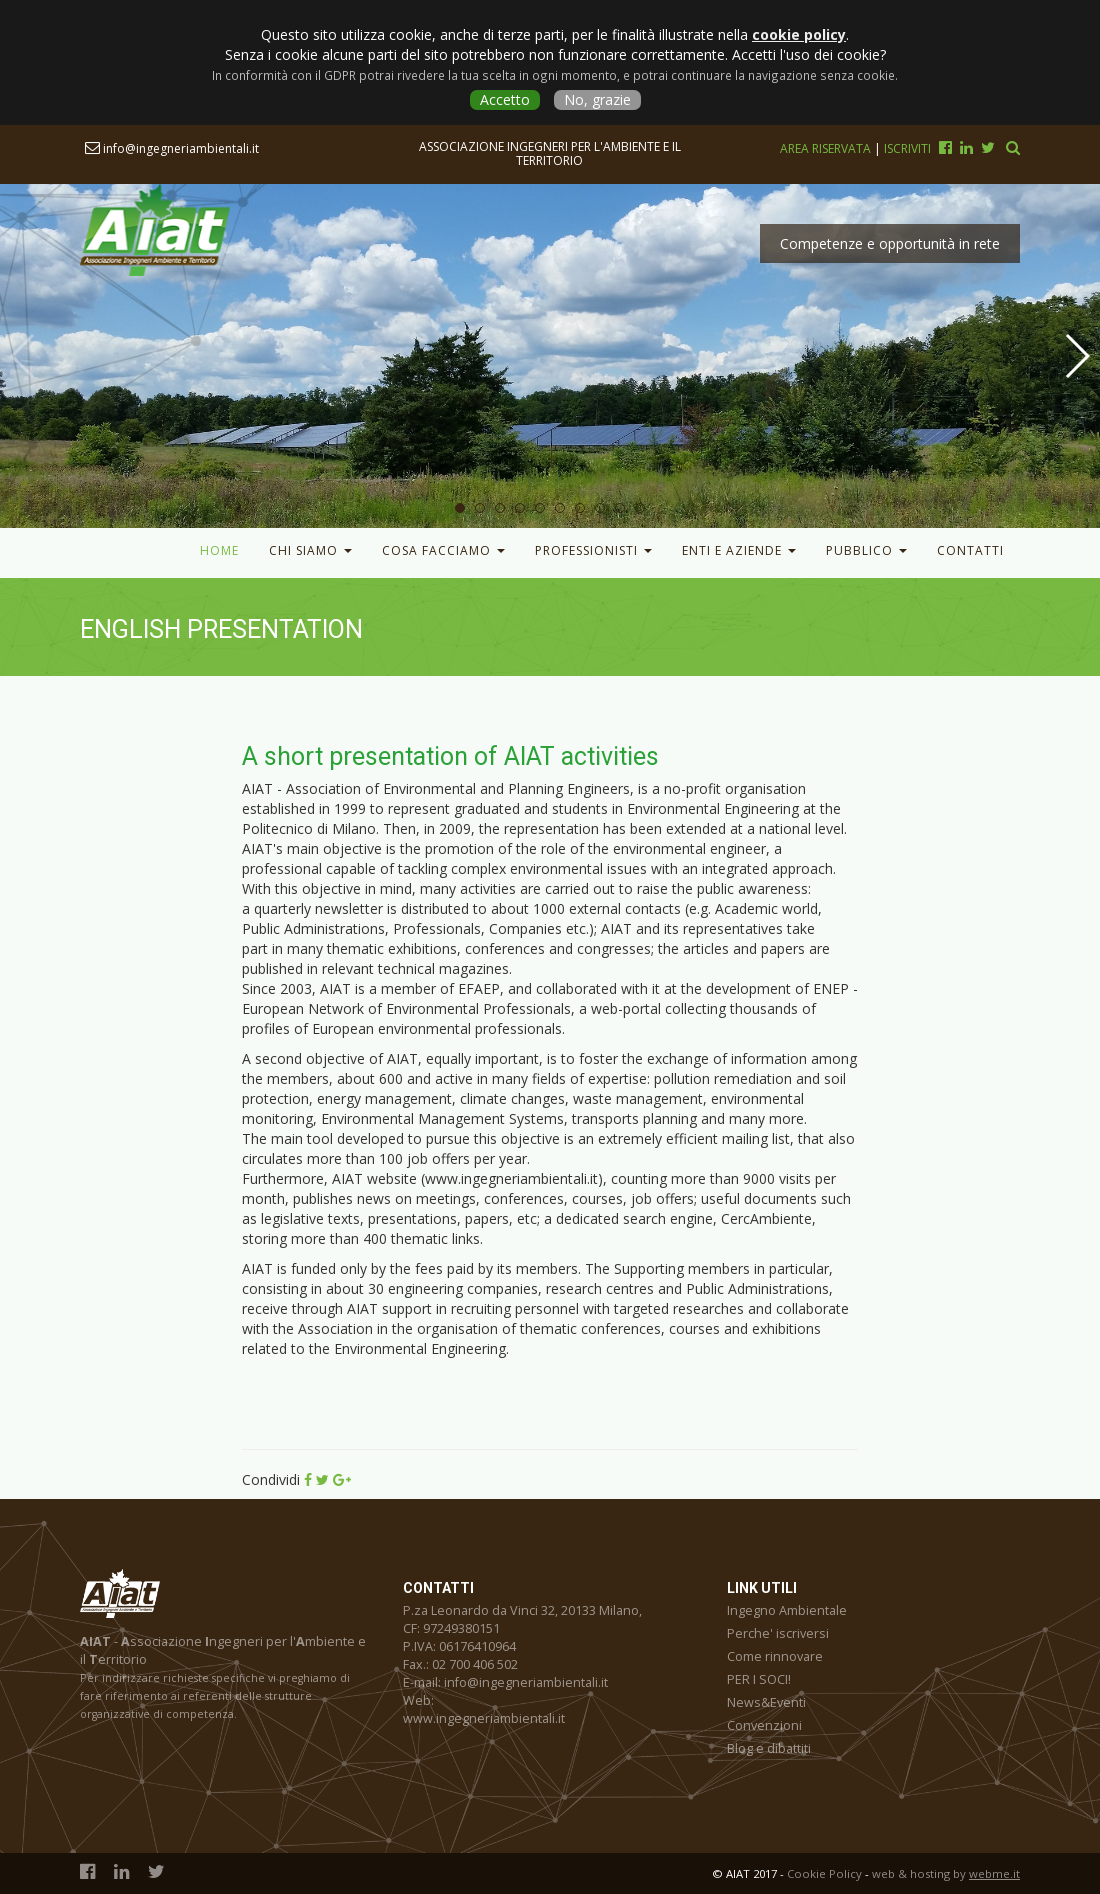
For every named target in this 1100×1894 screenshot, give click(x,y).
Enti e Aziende (739, 550)
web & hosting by (946, 1873)
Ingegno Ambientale (787, 1610)
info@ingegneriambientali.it (172, 148)
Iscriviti (907, 148)
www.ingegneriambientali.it (484, 1718)
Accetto (505, 99)
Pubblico (866, 550)
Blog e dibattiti (769, 1748)
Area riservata (827, 148)
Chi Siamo (310, 550)
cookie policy (799, 34)
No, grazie (597, 99)
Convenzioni (764, 1725)
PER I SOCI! (759, 1679)
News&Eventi (766, 1702)
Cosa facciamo (443, 550)
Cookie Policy (824, 1873)
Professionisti (593, 550)
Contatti (970, 550)
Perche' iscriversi (778, 1633)
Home (219, 550)
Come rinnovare (775, 1656)
